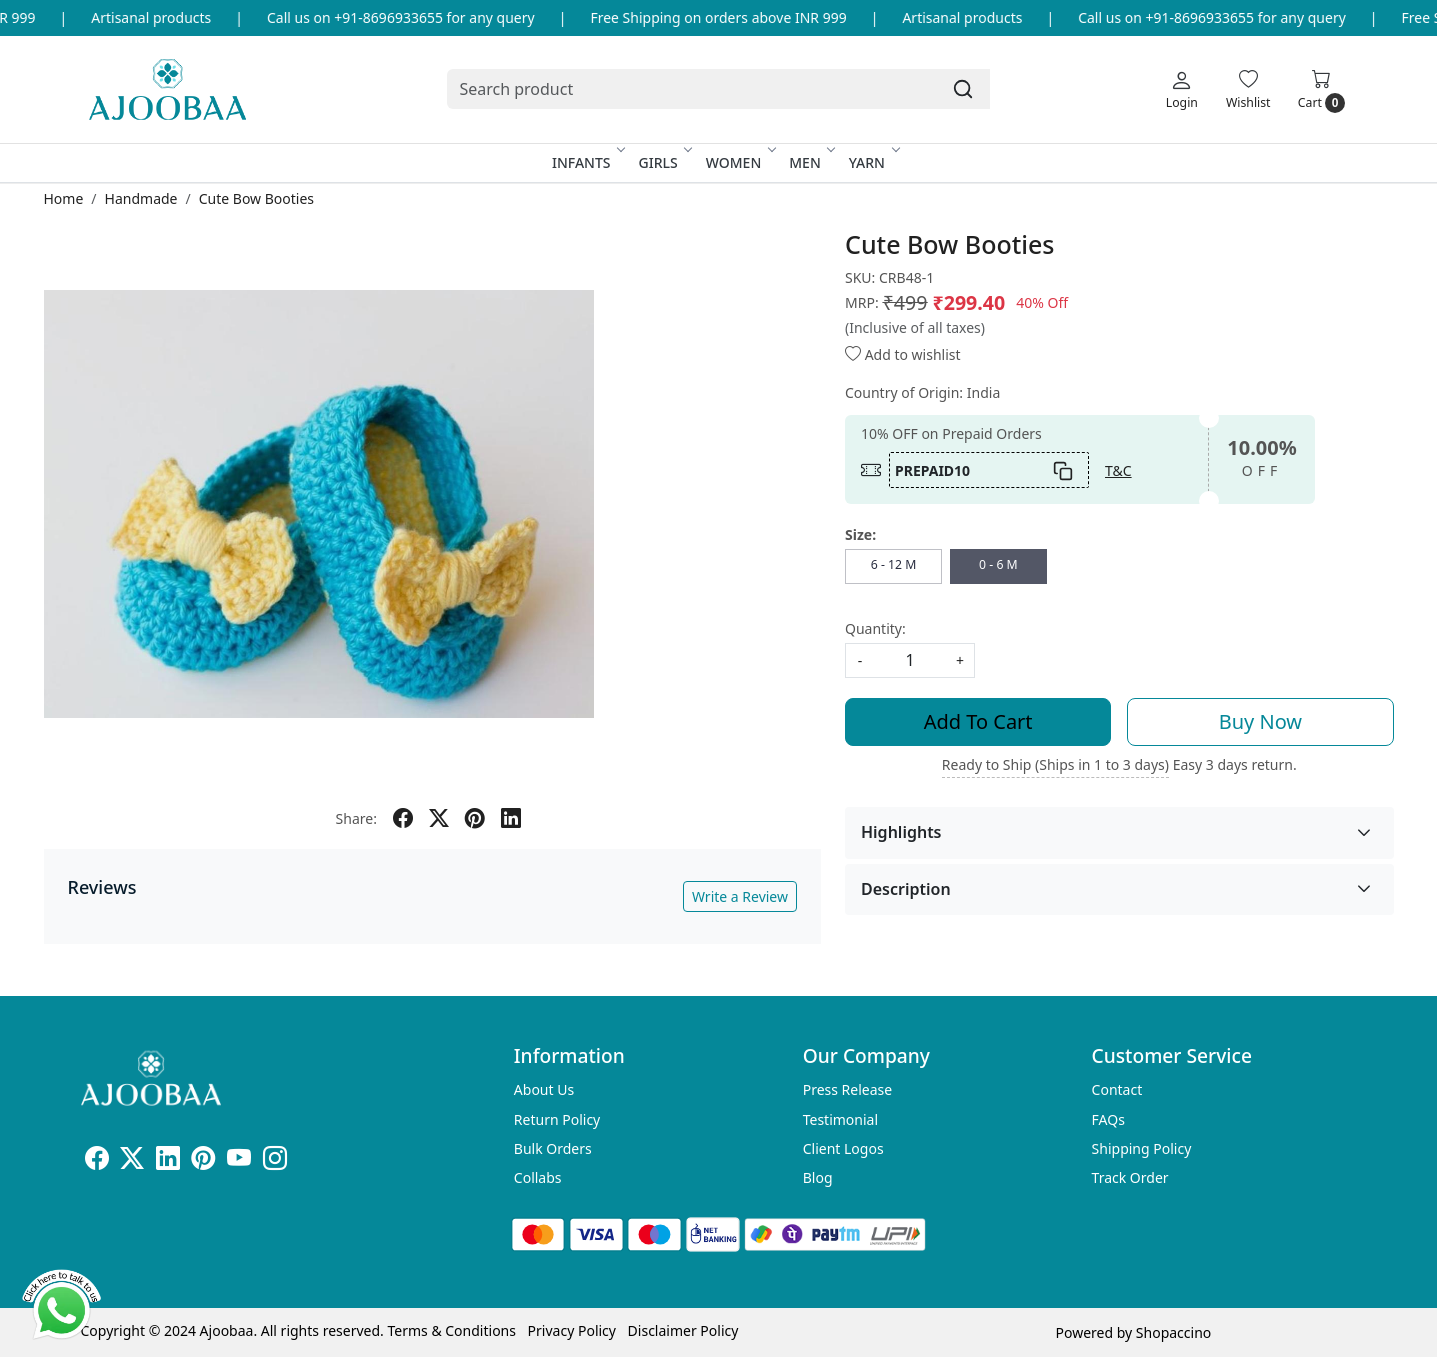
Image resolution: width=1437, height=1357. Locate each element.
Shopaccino (1173, 1332)
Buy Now (1260, 721)
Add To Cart (978, 721)
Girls (664, 162)
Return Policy (557, 1119)
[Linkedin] (168, 1161)
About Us (544, 1089)
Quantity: (875, 628)
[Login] (1182, 89)
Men (811, 162)
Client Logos (843, 1148)
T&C (1118, 470)
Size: (860, 534)
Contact (1117, 1089)
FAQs (1108, 1119)
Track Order (1130, 1177)
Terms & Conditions (451, 1330)
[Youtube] (239, 1161)
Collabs (538, 1177)
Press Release (848, 1089)
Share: (356, 818)
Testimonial (840, 1119)
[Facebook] (97, 1161)
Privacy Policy (572, 1330)
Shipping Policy (1142, 1148)
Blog (818, 1177)
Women (740, 162)
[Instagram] (275, 1161)
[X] (132, 1161)
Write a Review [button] (740, 896)
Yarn (873, 162)
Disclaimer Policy (683, 1330)
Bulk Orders (553, 1148)
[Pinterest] (203, 1161)
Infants (587, 162)
